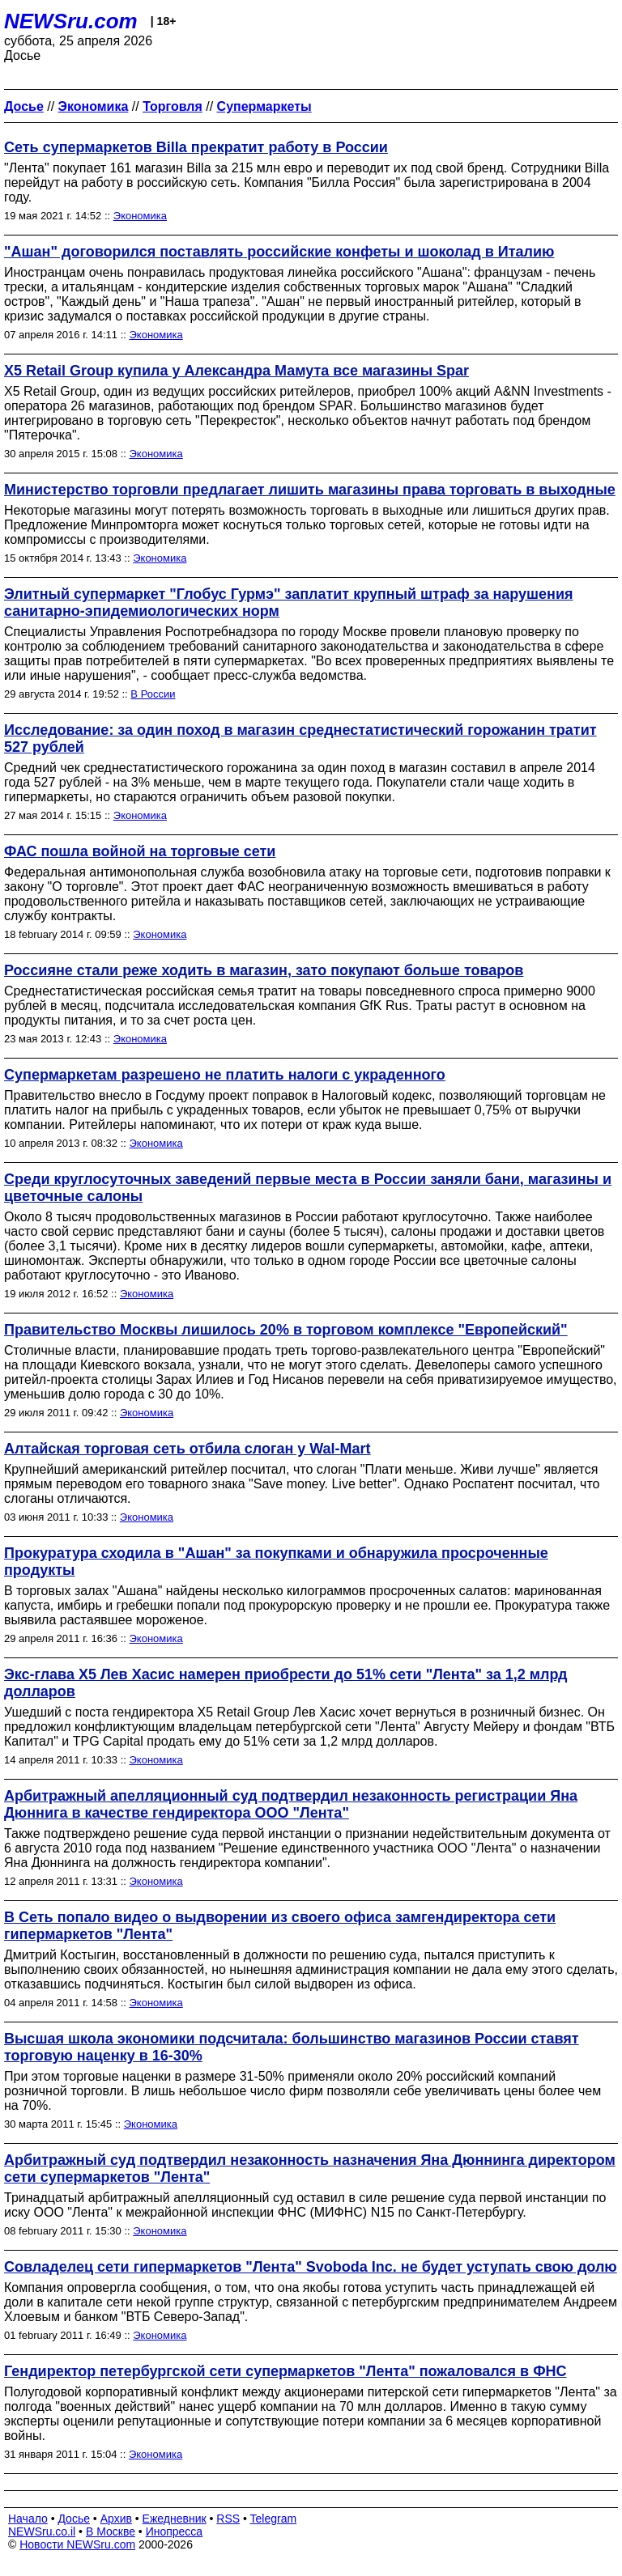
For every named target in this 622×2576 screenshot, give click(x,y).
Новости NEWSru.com (77, 2544)
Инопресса (174, 2531)
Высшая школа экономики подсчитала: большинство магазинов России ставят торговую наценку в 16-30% (291, 2047)
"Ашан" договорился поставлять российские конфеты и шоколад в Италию (279, 252)
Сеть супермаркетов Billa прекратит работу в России (196, 147)
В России (152, 694)
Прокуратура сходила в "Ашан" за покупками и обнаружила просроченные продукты (276, 1561)
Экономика (140, 216)
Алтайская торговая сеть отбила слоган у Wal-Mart (187, 1449)
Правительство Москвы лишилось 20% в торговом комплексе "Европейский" (286, 1330)
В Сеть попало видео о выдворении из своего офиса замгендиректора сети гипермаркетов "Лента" (280, 1925)
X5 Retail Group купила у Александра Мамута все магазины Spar (236, 371)
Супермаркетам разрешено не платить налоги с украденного (224, 1075)
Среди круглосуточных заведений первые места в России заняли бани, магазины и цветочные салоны (307, 1187)
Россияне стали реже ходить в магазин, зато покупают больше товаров (263, 970)
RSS (228, 2518)
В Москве (110, 2531)
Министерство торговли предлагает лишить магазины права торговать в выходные (310, 490)
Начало (28, 2518)
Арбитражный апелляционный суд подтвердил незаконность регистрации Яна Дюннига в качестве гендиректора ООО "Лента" (290, 1804)
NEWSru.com (71, 21)
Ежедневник (175, 2518)
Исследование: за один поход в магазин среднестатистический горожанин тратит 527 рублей (300, 738)
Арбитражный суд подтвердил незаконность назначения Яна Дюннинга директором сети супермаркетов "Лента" (310, 2168)
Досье (74, 2518)
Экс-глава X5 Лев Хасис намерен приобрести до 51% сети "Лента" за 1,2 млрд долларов (286, 1683)
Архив (116, 2518)
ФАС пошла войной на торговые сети (139, 851)
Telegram (273, 2518)
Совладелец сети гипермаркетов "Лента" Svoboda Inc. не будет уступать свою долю (310, 2267)
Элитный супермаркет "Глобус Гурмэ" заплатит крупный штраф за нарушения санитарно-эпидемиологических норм (288, 602)
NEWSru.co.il (41, 2531)
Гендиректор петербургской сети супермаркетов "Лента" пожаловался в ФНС (285, 2371)
